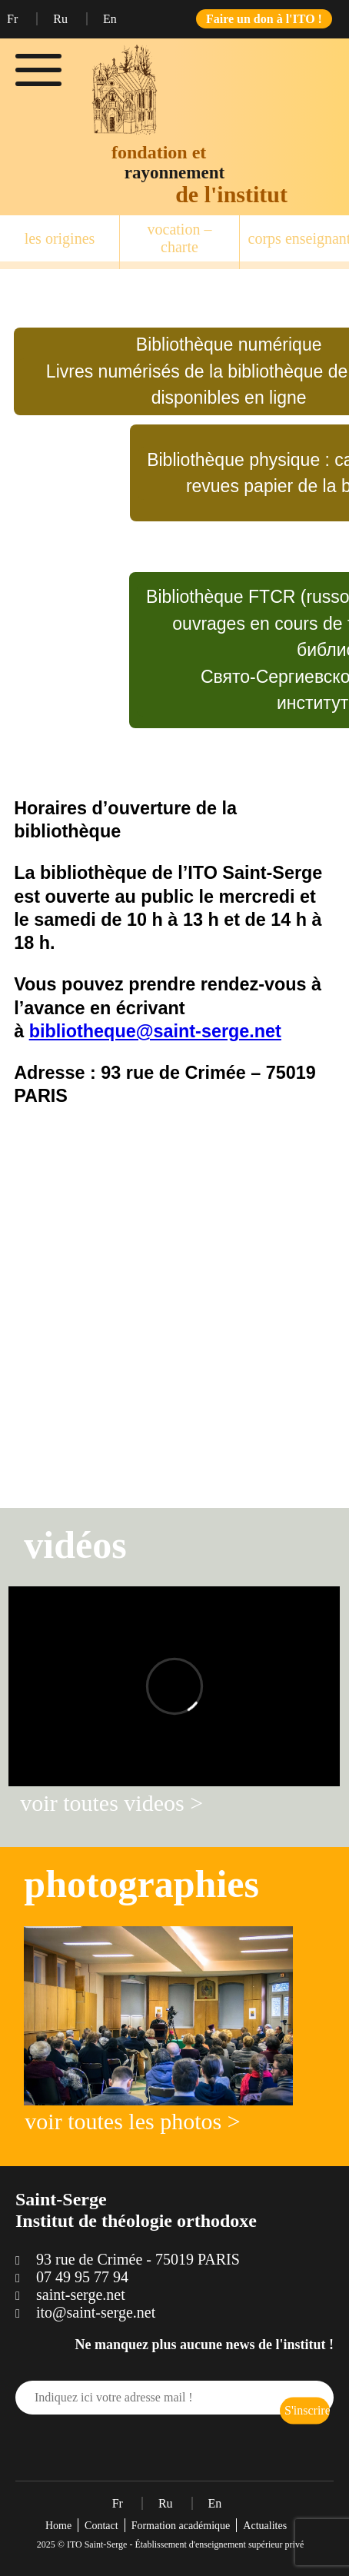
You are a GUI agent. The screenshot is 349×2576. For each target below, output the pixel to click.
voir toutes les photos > (132, 2121)
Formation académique (181, 2525)
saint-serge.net (80, 2294)
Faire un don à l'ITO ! (264, 18)
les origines (60, 238)
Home (58, 2525)
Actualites (265, 2525)
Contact (101, 2525)
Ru (62, 18)
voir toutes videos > (111, 1803)
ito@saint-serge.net (95, 2312)
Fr (14, 18)
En (110, 18)
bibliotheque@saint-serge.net (155, 1031)
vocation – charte (180, 238)
